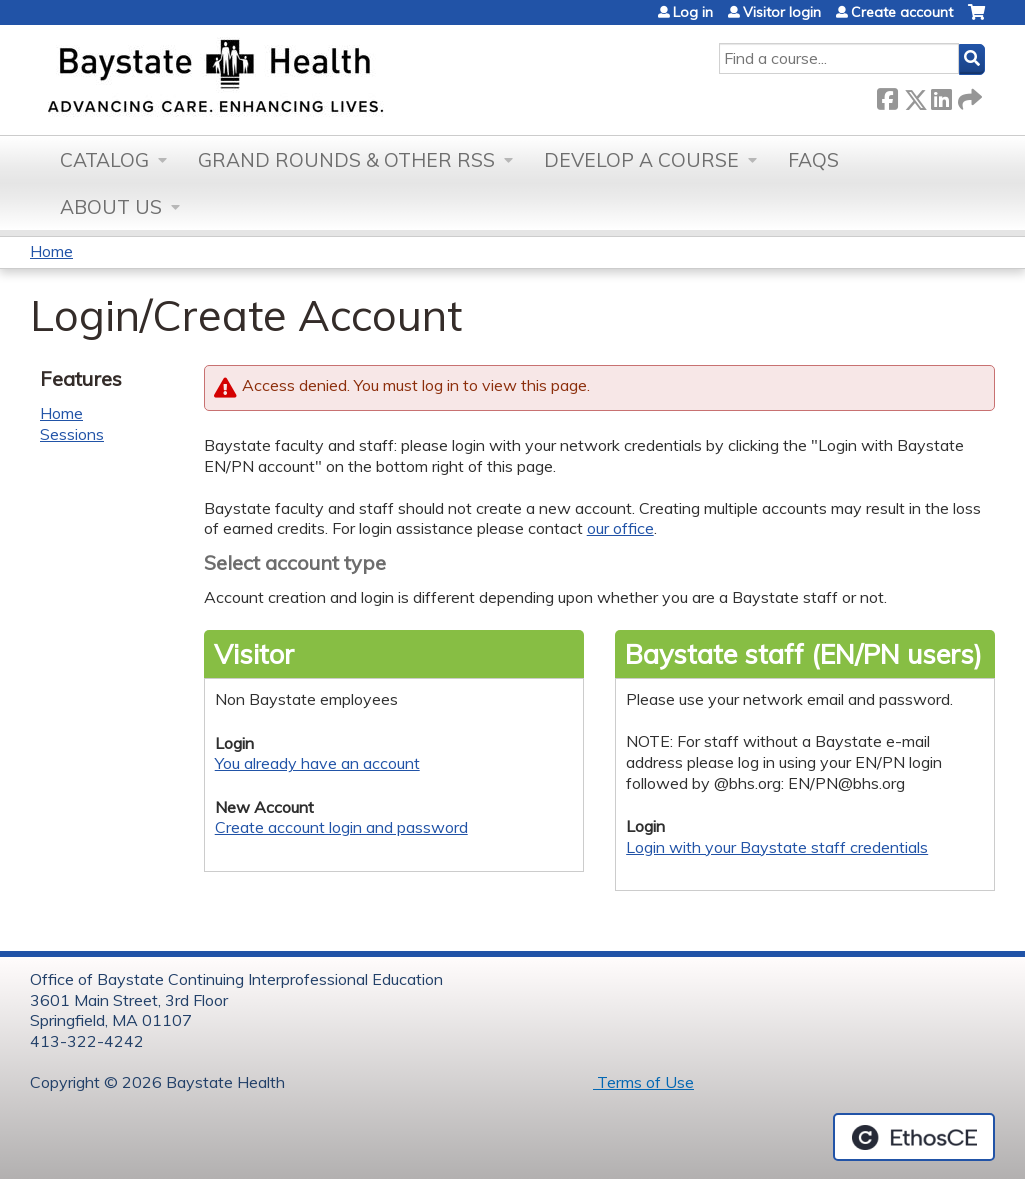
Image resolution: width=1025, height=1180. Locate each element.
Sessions (72, 434)
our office (620, 528)
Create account (902, 12)
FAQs (813, 160)
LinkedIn (941, 95)
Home (51, 251)
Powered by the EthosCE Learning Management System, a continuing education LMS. (914, 1137)
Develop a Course (641, 160)
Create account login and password (341, 827)
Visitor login (782, 12)
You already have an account (317, 763)
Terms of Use (643, 1082)
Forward (968, 95)
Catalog (104, 160)
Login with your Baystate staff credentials (777, 847)
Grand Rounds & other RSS (346, 160)
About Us (111, 207)
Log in (693, 12)
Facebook (887, 95)
